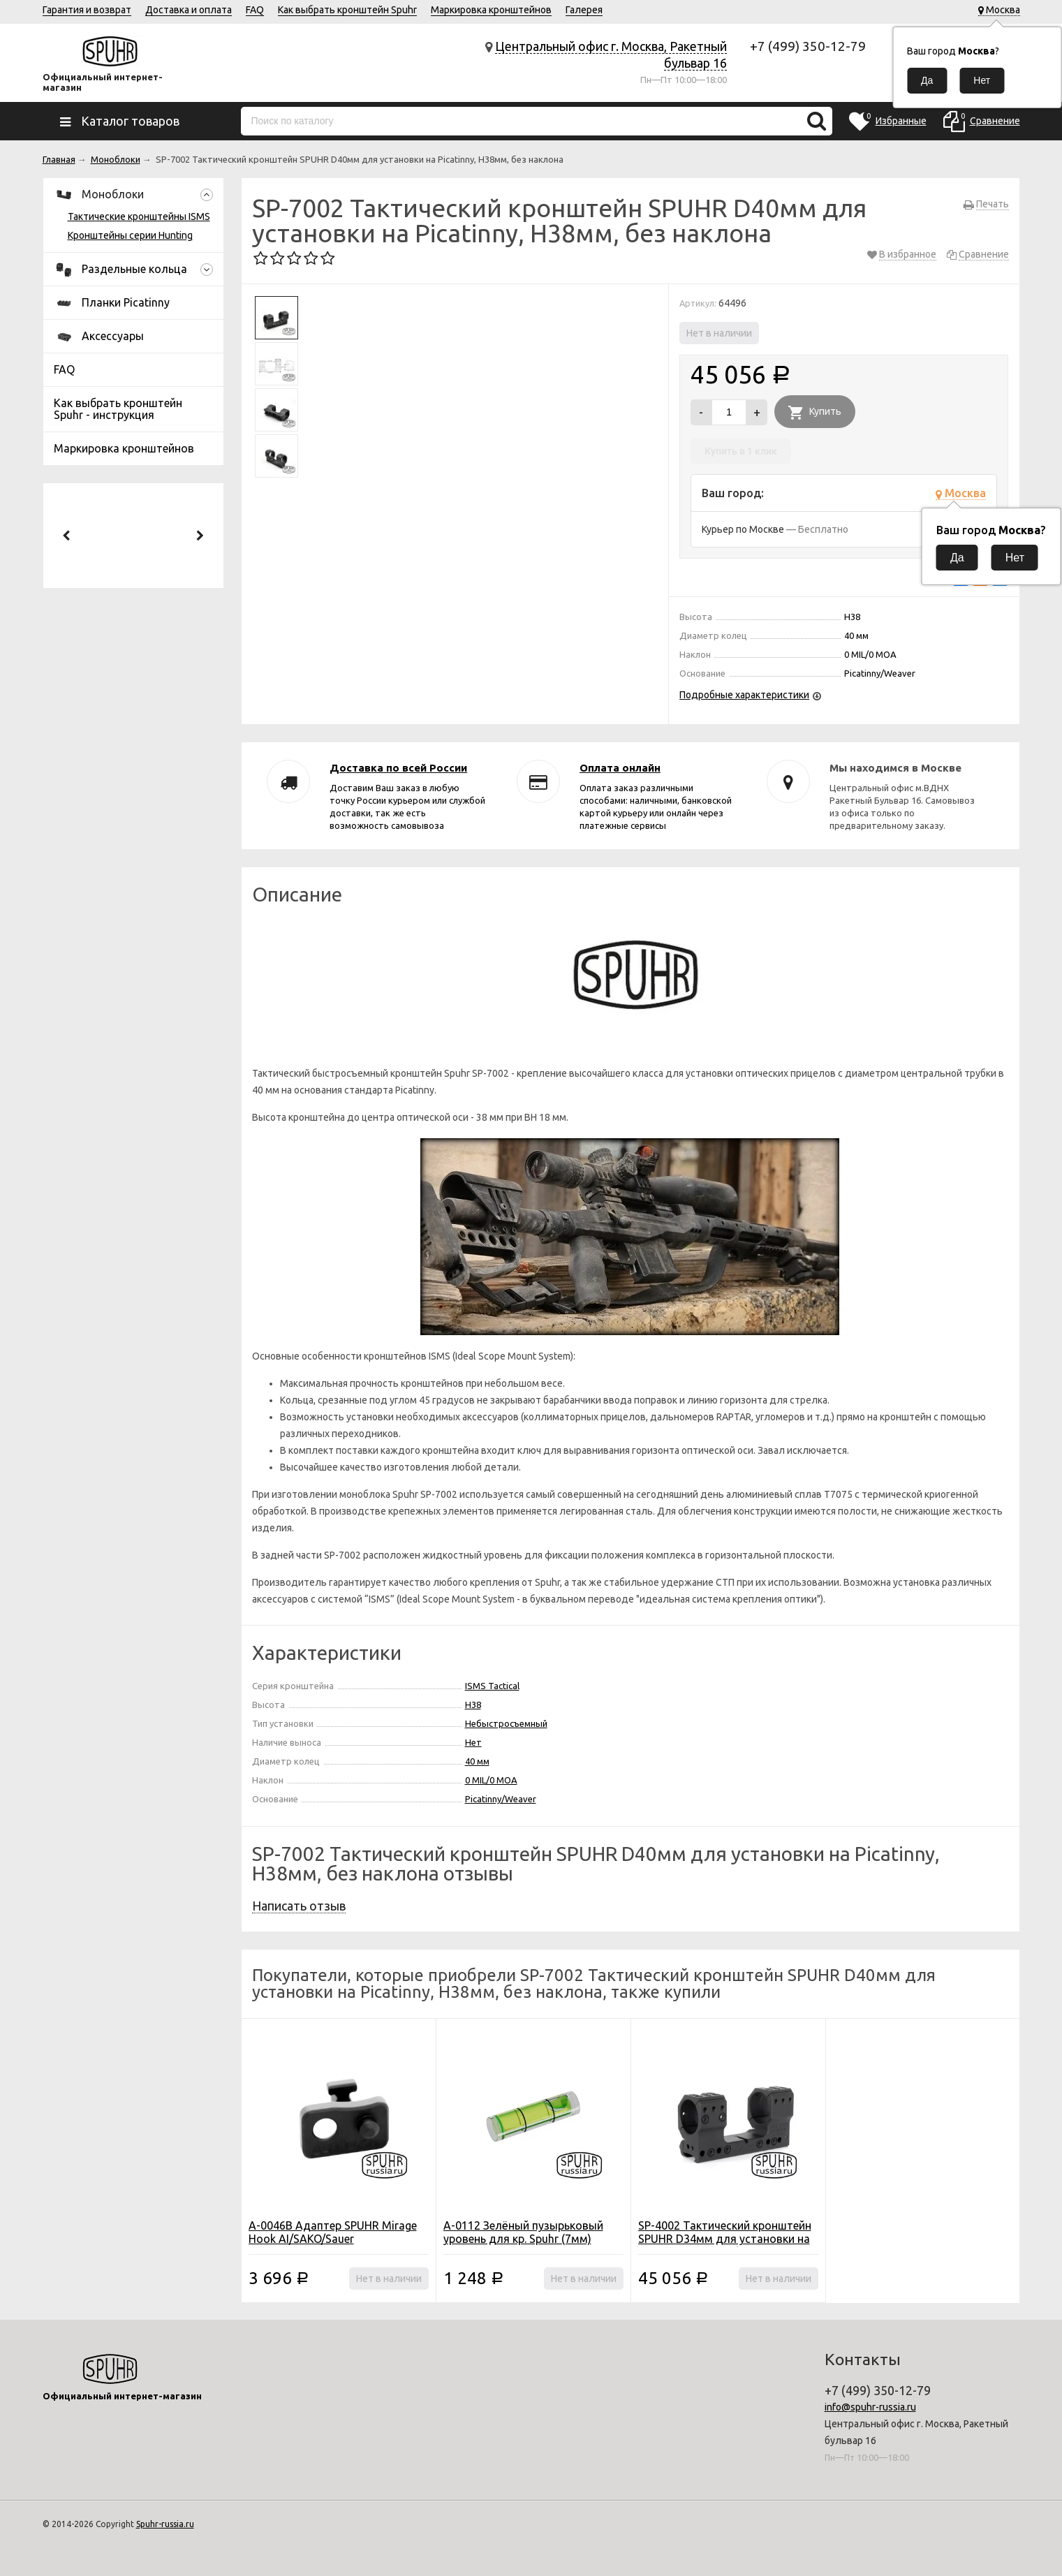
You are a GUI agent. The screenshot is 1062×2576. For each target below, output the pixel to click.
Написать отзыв (299, 1906)
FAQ (255, 9)
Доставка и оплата (188, 9)
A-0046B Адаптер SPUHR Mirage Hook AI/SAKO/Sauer (333, 2232)
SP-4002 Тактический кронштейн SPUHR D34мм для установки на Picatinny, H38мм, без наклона (724, 2238)
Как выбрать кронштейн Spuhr (347, 9)
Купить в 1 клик (741, 451)
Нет (473, 1742)
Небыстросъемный (506, 1723)
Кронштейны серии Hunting (130, 235)
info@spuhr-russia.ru (870, 2407)
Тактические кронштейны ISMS (139, 216)
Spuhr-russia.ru (165, 2524)
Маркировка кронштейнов (491, 9)
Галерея (584, 9)
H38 (473, 1704)
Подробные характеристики (744, 694)
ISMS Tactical (492, 1686)
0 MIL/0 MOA (491, 1780)
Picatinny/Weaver (500, 1799)
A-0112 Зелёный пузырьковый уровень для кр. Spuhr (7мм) (523, 2232)
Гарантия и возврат (87, 9)
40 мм (477, 1761)
